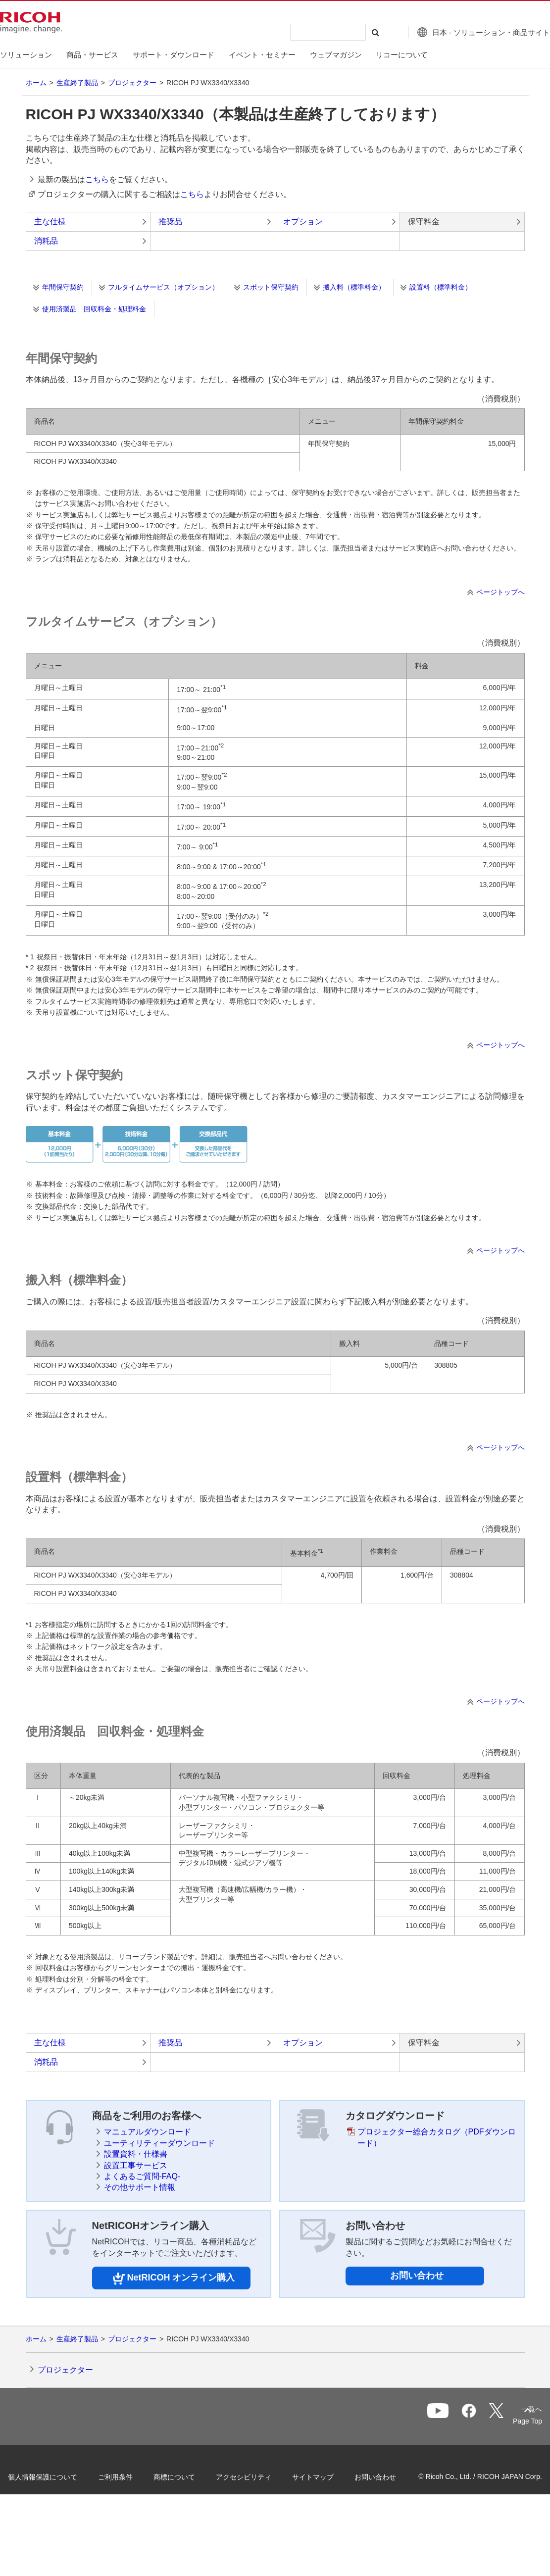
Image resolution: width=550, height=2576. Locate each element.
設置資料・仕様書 (135, 2154)
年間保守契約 (63, 287)
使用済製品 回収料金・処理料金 (94, 309)
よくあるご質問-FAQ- (142, 2176)
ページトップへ (500, 592)
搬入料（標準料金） (354, 287)
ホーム (36, 83)
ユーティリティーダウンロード (159, 2143)
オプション (303, 221)
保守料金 (424, 221)
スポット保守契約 (271, 287)
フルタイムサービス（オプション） (163, 287)
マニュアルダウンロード (147, 2132)
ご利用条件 (132, 2474)
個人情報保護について (59, 2474)
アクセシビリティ (260, 2474)
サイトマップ (329, 2474)
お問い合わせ (417, 2275)
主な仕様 (50, 221)
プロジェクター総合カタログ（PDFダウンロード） (436, 2137)
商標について (191, 2474)
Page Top (510, 2421)
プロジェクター (132, 83)
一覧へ (473, 2417)
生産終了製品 (77, 83)
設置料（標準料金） (440, 287)
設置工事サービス (135, 2165)
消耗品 (46, 241)
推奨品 (170, 221)
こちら (97, 179)
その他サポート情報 (139, 2187)
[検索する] (353, 32)
